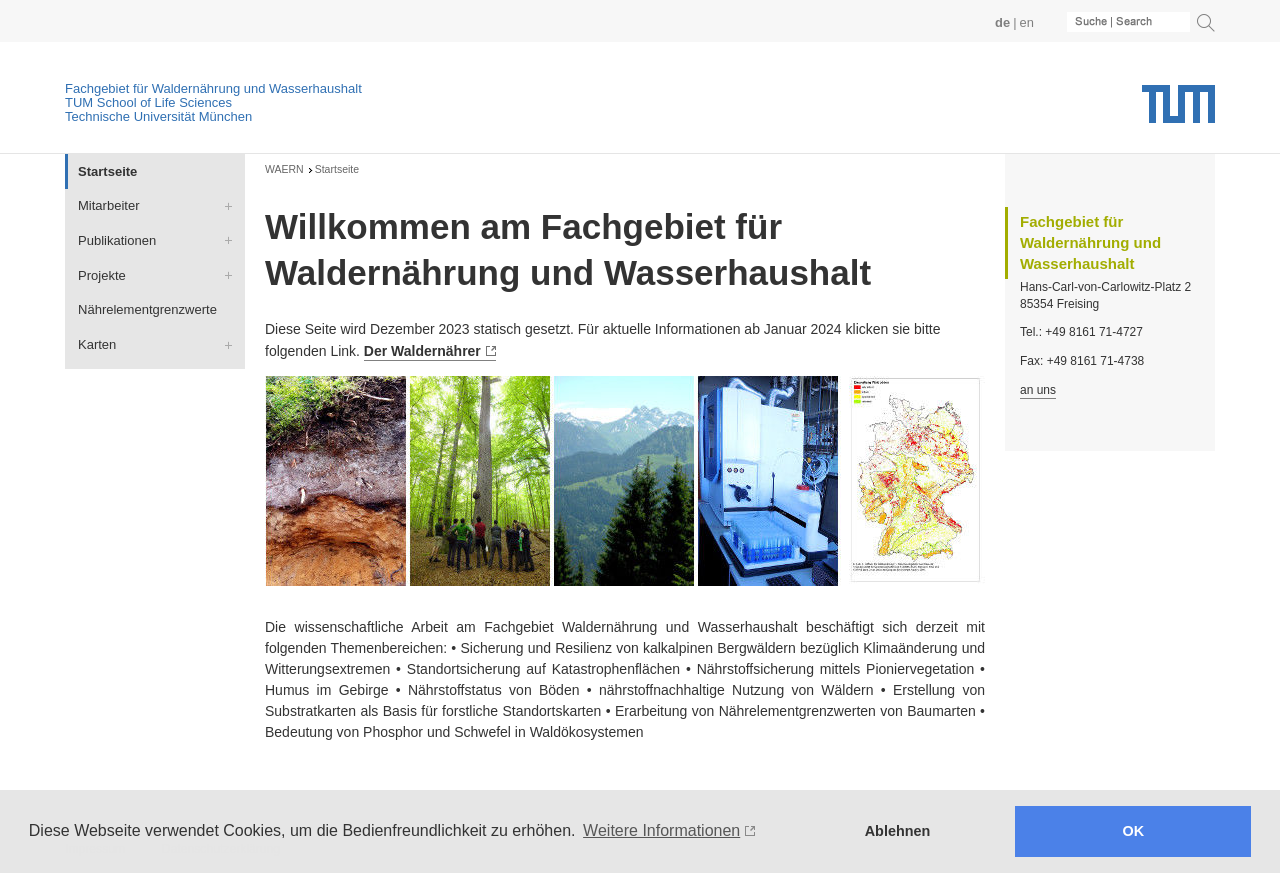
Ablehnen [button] (898, 831)
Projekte (102, 275)
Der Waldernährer (422, 351)
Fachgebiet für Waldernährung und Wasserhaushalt (213, 88)
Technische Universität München (158, 116)
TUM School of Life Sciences (148, 102)
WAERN (284, 169)
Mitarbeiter (108, 205)
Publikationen (117, 240)
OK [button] (1134, 831)
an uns (1038, 390)
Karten (97, 344)
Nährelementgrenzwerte (147, 309)
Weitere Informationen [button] (661, 830)
